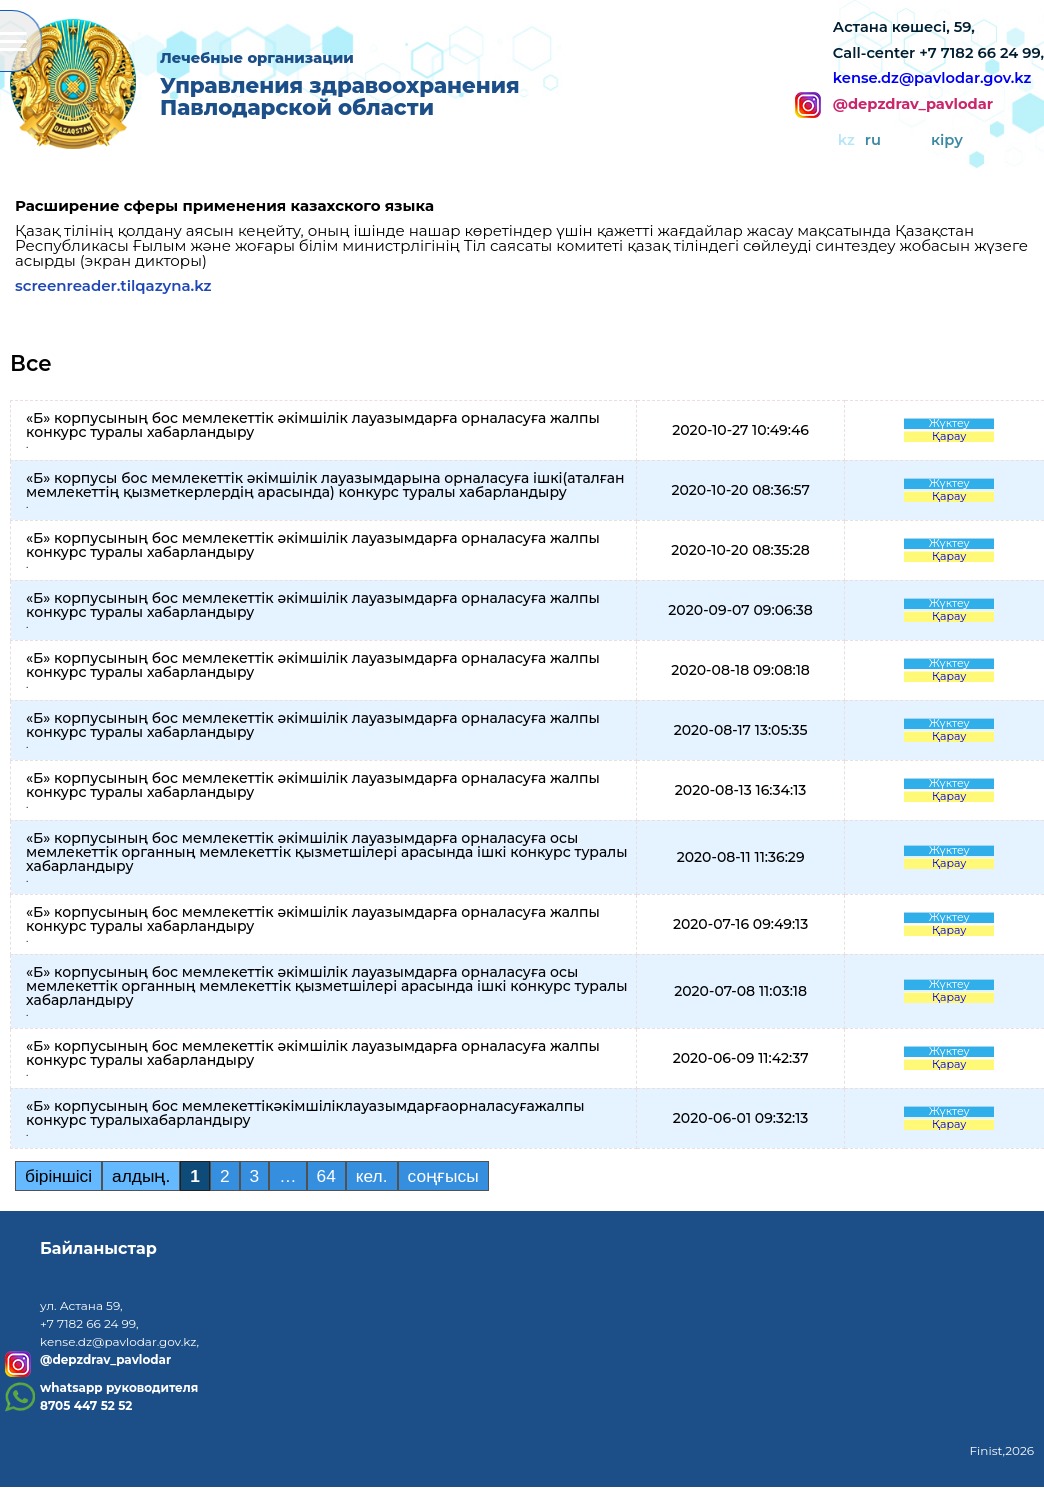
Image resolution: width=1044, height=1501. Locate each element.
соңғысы (443, 1176)
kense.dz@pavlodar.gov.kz (932, 78)
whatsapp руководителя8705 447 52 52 (119, 1396)
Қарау (949, 436)
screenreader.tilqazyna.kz (113, 285)
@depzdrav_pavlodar (913, 105)
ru (873, 140)
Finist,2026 (1001, 1450)
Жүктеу (949, 423)
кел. (372, 1176)
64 (326, 1176)
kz (846, 140)
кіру (947, 140)
